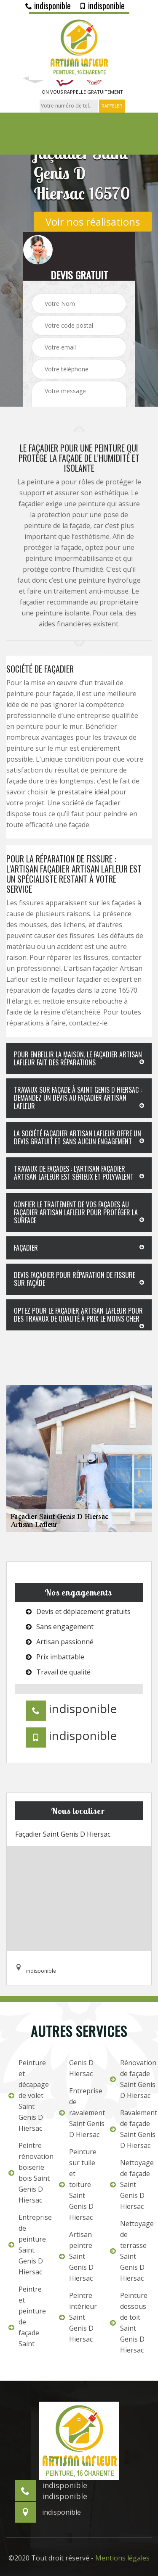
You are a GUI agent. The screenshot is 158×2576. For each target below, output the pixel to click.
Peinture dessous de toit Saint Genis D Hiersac (128, 2323)
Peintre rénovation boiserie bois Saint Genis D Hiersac (28, 2173)
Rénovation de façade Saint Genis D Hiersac (130, 2079)
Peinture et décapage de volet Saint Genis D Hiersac (28, 2095)
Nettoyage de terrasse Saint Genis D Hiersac (130, 2251)
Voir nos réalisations (93, 221)
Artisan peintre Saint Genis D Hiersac (76, 2256)
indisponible (48, 5)
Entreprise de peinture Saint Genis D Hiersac (28, 2244)
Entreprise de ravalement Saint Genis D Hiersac (79, 2112)
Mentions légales (122, 2558)
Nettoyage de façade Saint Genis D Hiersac (130, 2184)
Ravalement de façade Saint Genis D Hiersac (130, 2129)
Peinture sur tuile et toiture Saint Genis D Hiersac (77, 2184)
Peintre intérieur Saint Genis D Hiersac (78, 2317)
